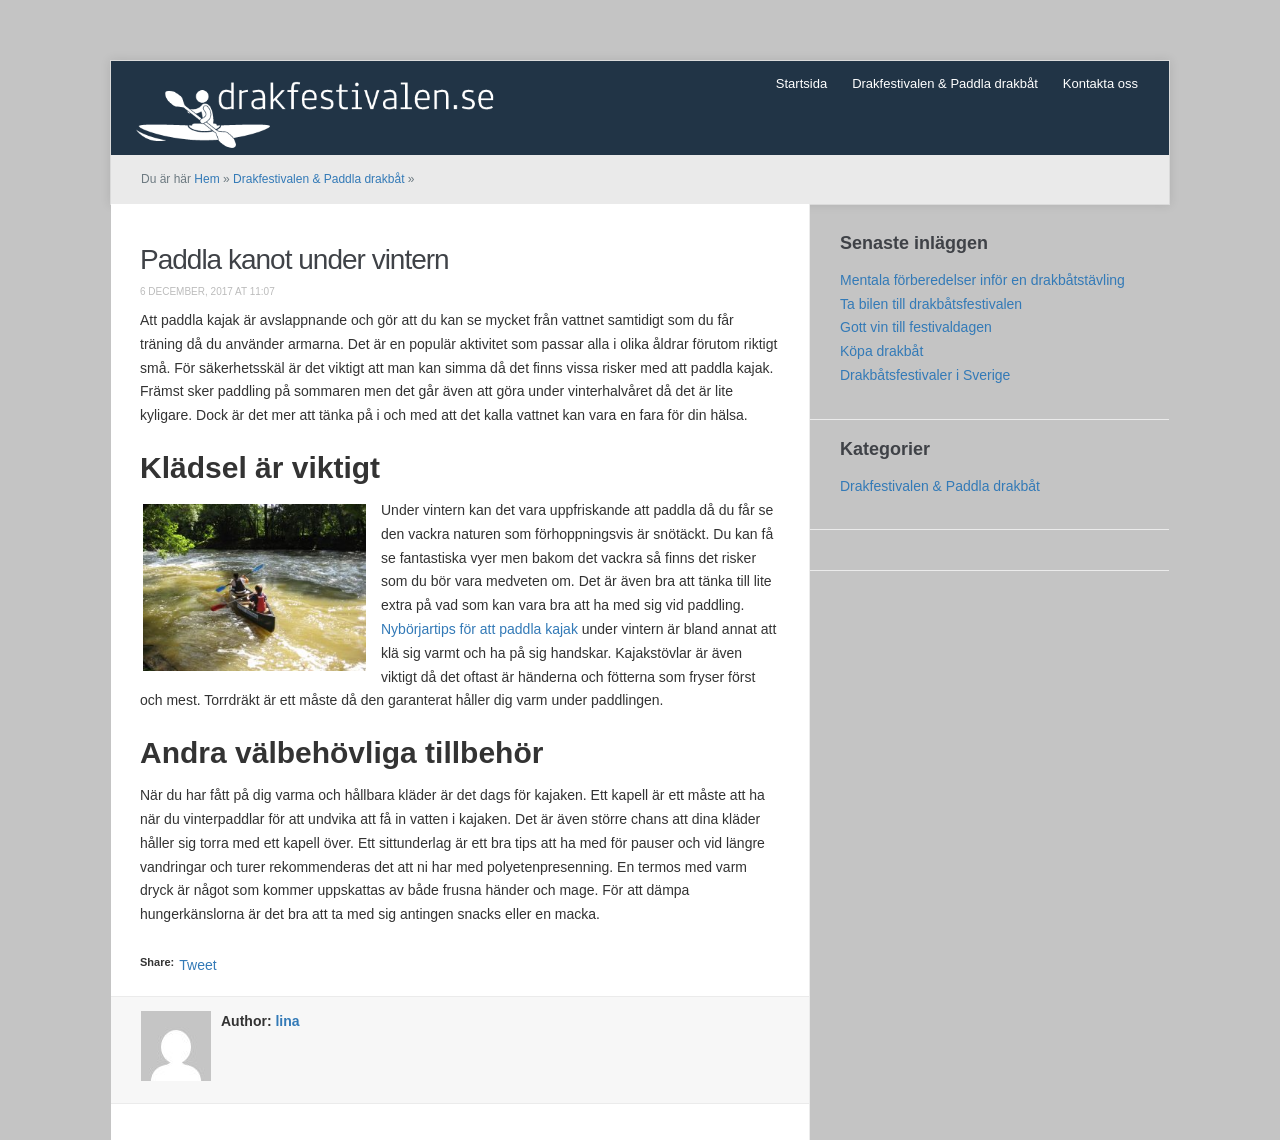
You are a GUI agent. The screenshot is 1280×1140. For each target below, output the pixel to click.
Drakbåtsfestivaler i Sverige (925, 375)
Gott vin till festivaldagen (916, 327)
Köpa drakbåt (881, 351)
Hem (206, 179)
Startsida (801, 83)
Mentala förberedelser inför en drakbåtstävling (982, 280)
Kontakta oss (1100, 83)
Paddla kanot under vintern (294, 259)
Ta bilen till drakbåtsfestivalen (931, 304)
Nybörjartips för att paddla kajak (479, 629)
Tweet (197, 965)
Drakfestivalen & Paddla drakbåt (945, 83)
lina (287, 1021)
